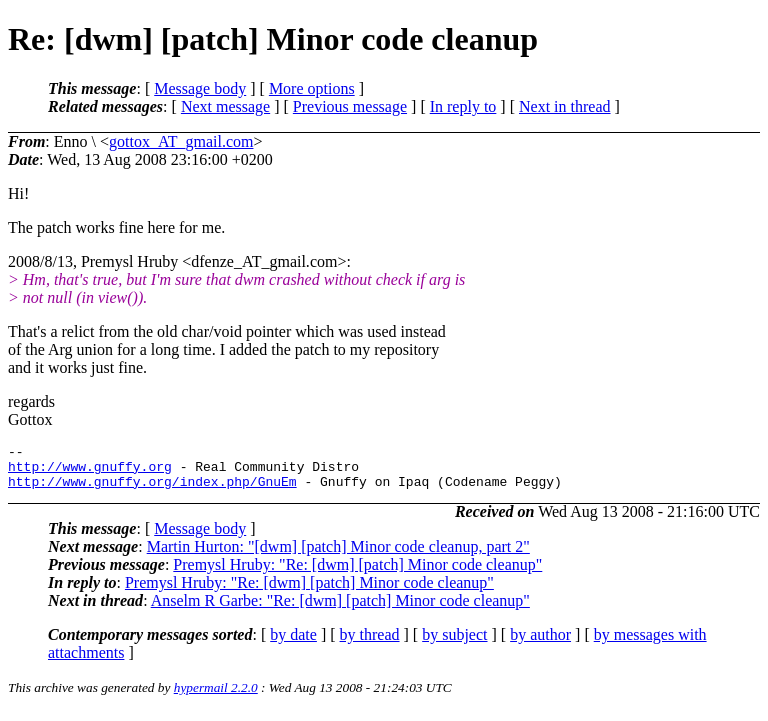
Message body (200, 88)
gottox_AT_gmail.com (181, 141)
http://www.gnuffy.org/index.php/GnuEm (152, 490)
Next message (225, 106)
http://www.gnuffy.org (90, 472)
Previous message (350, 106)
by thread (370, 643)
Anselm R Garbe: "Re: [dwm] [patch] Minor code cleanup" (340, 609)
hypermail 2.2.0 (216, 696)
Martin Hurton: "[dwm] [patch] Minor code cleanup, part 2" (338, 555)
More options (312, 88)
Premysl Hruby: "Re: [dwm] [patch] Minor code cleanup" (357, 573)
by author (540, 643)
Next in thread (565, 106)
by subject (454, 643)
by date (293, 643)
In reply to (463, 106)
